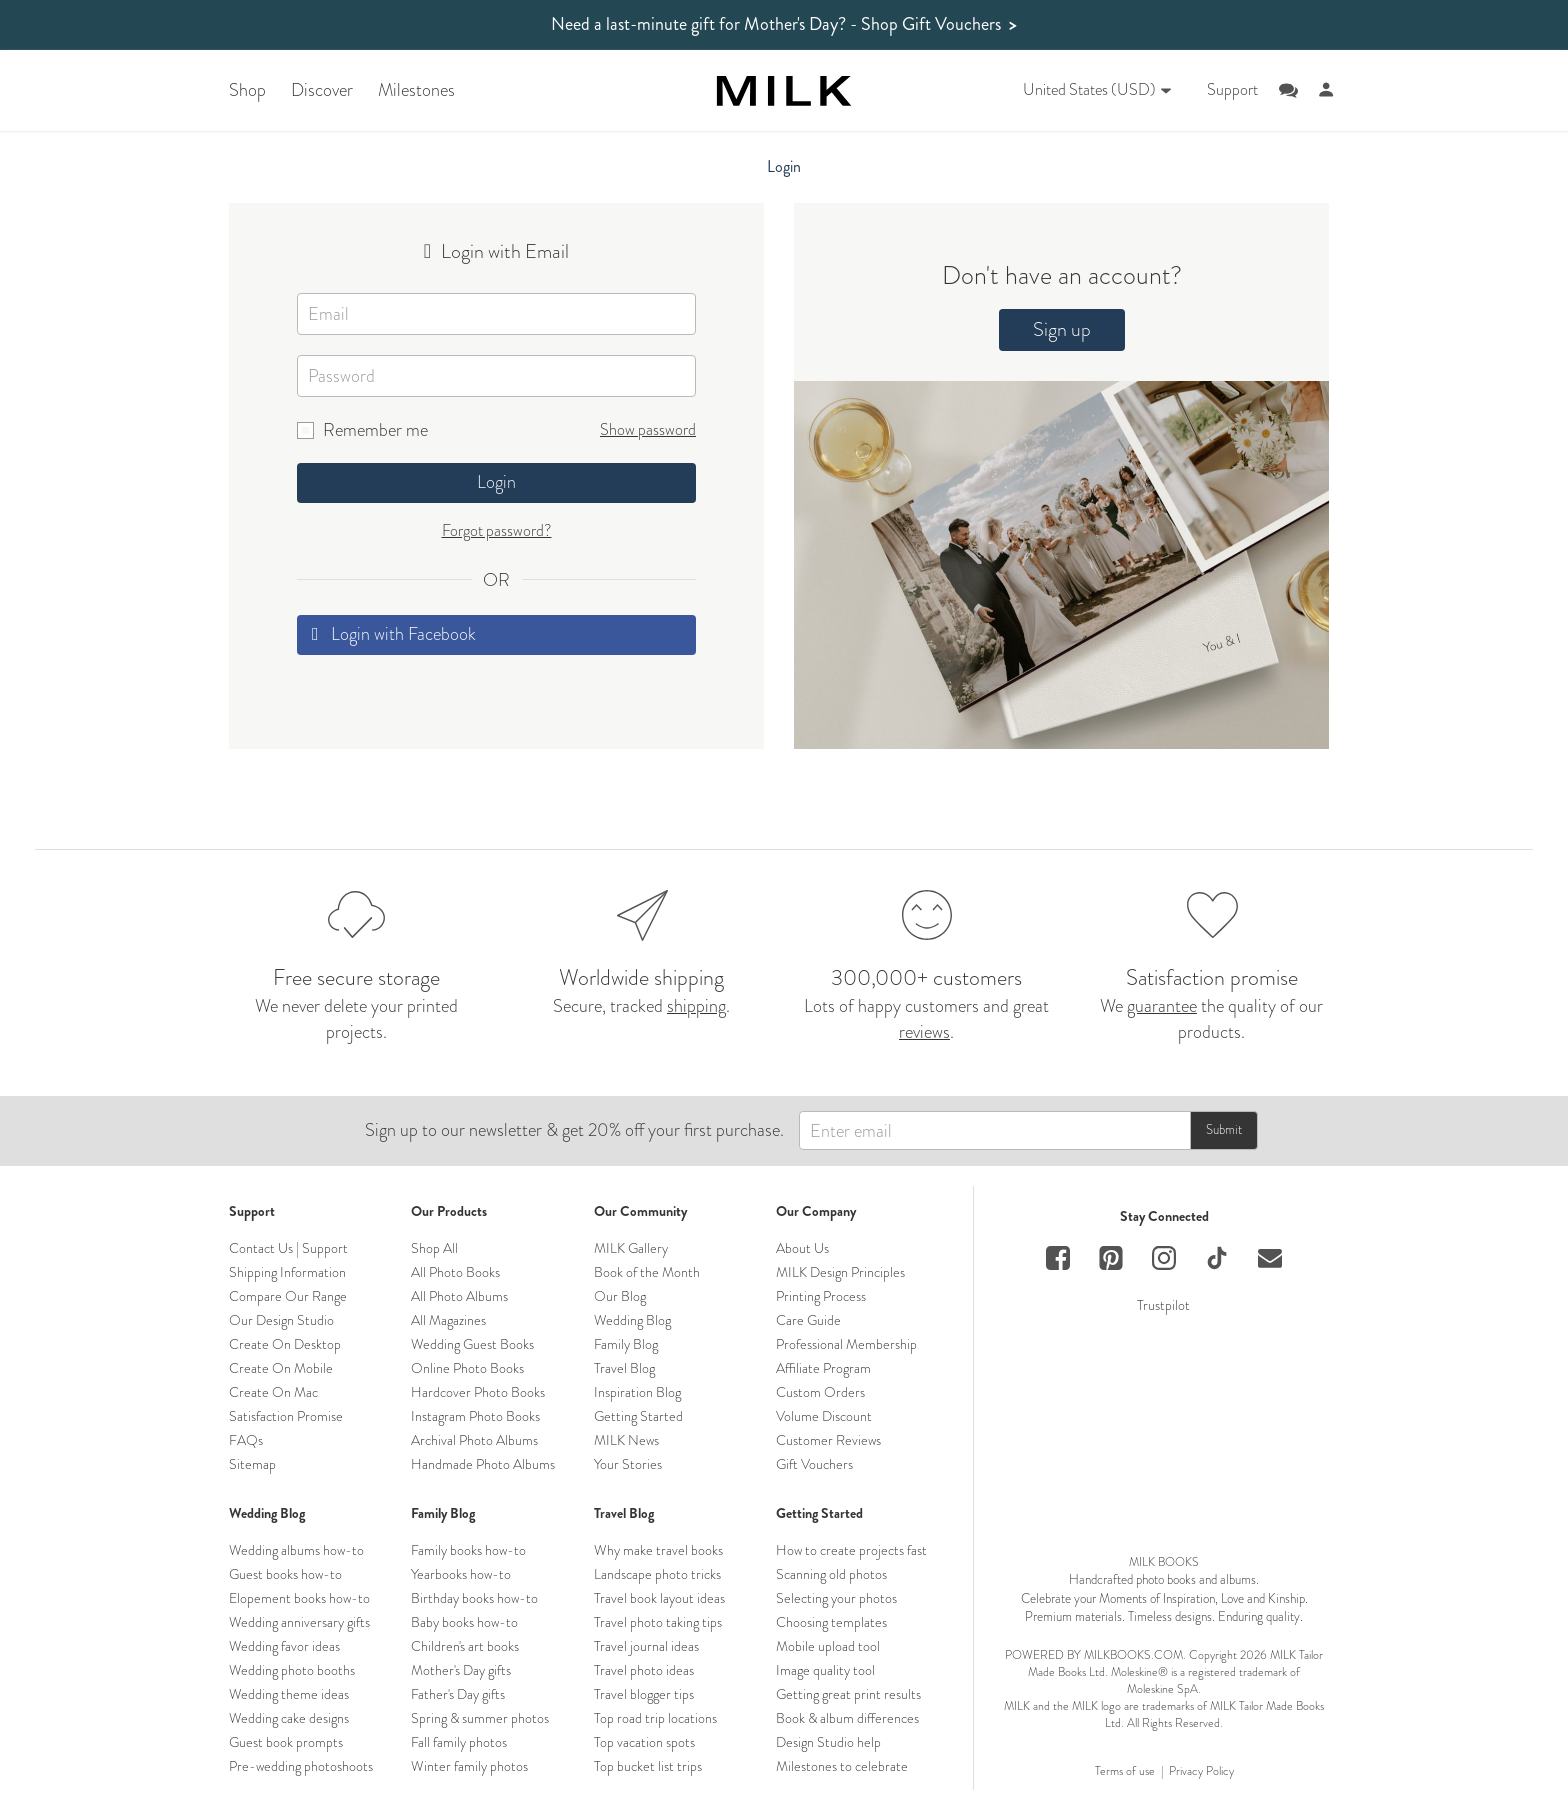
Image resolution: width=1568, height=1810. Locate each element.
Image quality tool (825, 1670)
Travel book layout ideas (659, 1598)
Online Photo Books (467, 1368)
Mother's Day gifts (461, 1670)
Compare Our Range (288, 1296)
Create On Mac (273, 1392)
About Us (802, 1248)
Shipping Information (287, 1272)
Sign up (1062, 329)
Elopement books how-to (299, 1598)
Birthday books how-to (474, 1598)
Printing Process (821, 1296)
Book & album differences (847, 1718)
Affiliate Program (823, 1368)
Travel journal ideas (646, 1646)
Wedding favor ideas (284, 1646)
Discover (322, 90)
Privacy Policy (1201, 1771)
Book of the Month (647, 1272)
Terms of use (1125, 1771)
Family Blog (626, 1344)
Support (1232, 90)
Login (496, 482)
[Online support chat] (1288, 90)
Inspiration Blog (637, 1392)
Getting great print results (848, 1694)
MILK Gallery (631, 1248)
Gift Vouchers (814, 1464)
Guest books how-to (285, 1574)
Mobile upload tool (828, 1646)
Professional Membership (846, 1344)
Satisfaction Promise (286, 1416)
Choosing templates (831, 1622)
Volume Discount (824, 1416)
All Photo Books (455, 1272)
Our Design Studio (281, 1320)
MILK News (626, 1440)
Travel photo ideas (644, 1670)
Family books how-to (468, 1550)
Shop (247, 90)
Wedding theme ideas (289, 1694)
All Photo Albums (459, 1296)
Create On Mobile (281, 1368)
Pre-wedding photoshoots (301, 1766)
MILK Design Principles (840, 1272)
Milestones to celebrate (842, 1766)
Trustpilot (1163, 1305)
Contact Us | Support (288, 1248)
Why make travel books (658, 1550)
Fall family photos (459, 1742)
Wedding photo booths (292, 1670)
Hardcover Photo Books (478, 1392)
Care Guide (808, 1320)
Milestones (416, 90)
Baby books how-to (464, 1622)
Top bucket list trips (648, 1766)
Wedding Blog (632, 1320)
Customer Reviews (828, 1440)
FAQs (246, 1440)
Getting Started (638, 1416)
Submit (1224, 1129)
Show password (648, 429)
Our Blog (620, 1296)
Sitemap (252, 1464)
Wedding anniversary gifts (299, 1622)
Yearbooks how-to (461, 1574)
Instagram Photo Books (475, 1416)
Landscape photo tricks (657, 1574)
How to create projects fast (851, 1550)
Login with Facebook (394, 634)
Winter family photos (469, 1766)
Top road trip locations (655, 1718)
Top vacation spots (644, 1742)
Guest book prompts (286, 1742)
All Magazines (448, 1320)
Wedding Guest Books (472, 1344)
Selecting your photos (836, 1598)
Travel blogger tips (644, 1694)
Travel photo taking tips (658, 1622)
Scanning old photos (831, 1574)
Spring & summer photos (480, 1718)
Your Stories (628, 1464)
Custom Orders (820, 1392)
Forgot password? (497, 530)
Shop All (434, 1248)
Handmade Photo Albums (483, 1464)
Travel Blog (624, 1368)
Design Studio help (828, 1742)
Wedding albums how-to (296, 1550)
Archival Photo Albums (474, 1440)
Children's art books (465, 1646)
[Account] (1326, 90)
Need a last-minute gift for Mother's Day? (784, 24)
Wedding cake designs (289, 1718)
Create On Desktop (285, 1344)
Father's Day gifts (458, 1694)
